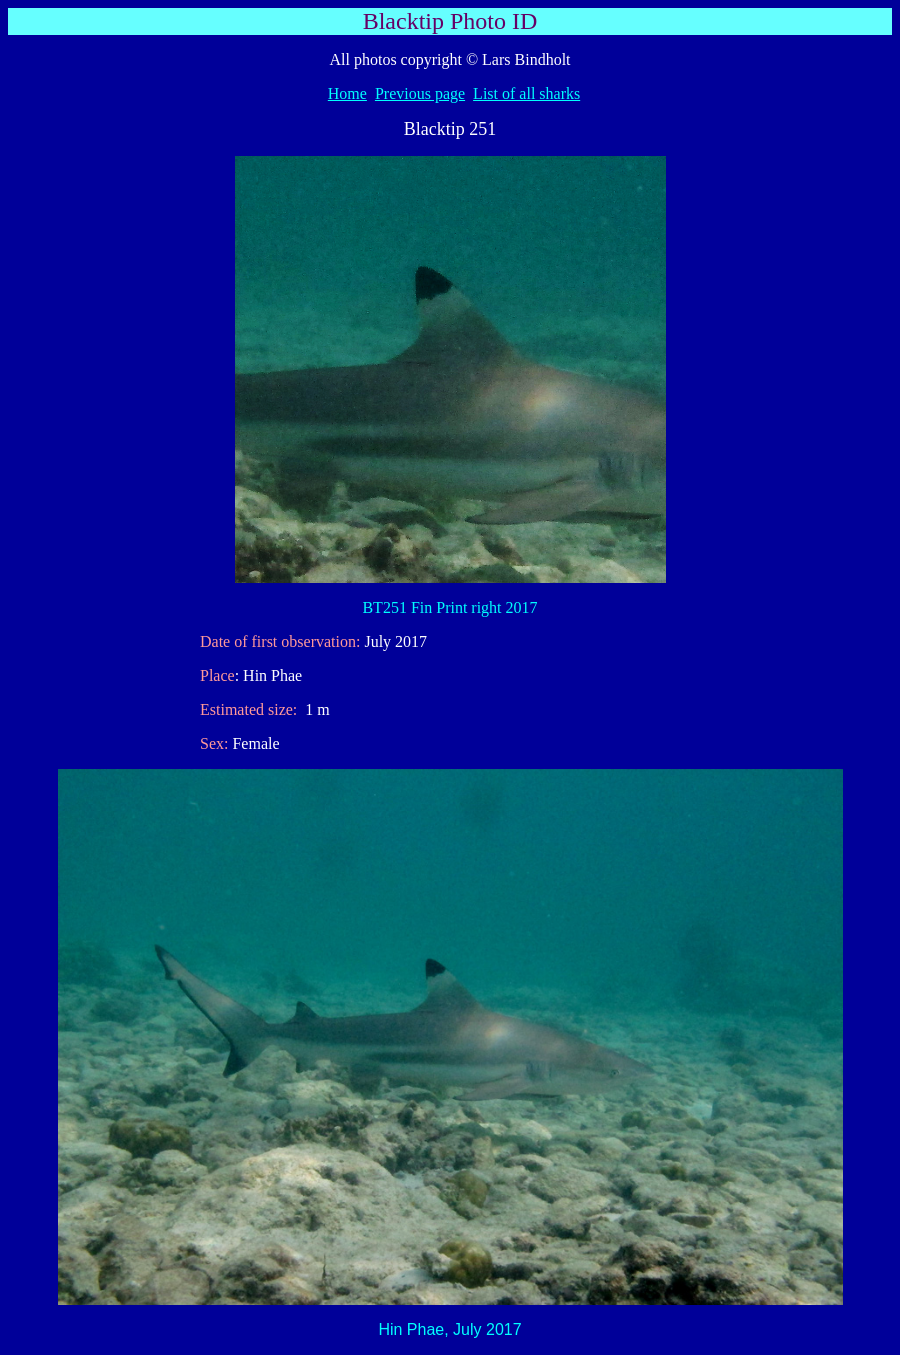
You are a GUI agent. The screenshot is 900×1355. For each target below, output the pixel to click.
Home (347, 93)
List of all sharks (526, 93)
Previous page (420, 93)
